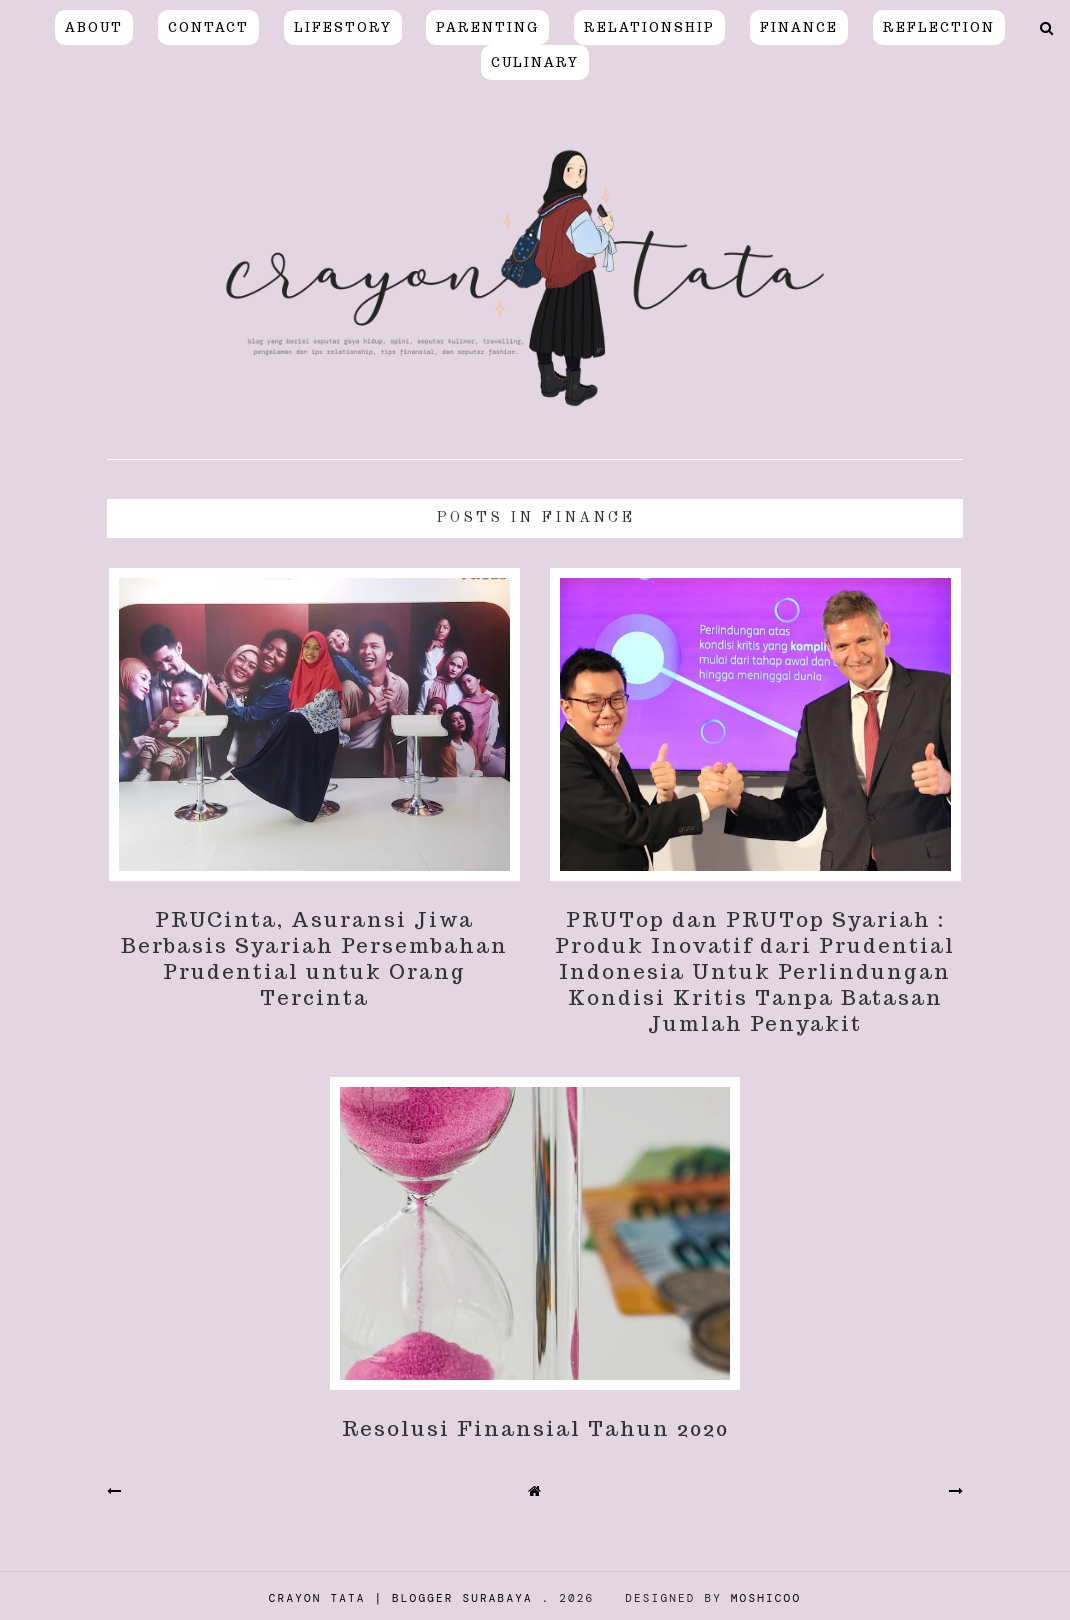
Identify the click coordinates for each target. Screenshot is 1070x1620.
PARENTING (487, 27)
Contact (208, 27)
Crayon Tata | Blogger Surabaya (401, 1598)
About (94, 27)
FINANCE (799, 27)
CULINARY (535, 62)
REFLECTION (939, 27)
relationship (649, 27)
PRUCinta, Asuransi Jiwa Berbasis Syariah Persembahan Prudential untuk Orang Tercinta (314, 959)
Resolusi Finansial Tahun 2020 (535, 1429)
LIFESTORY (343, 27)
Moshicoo (766, 1598)
